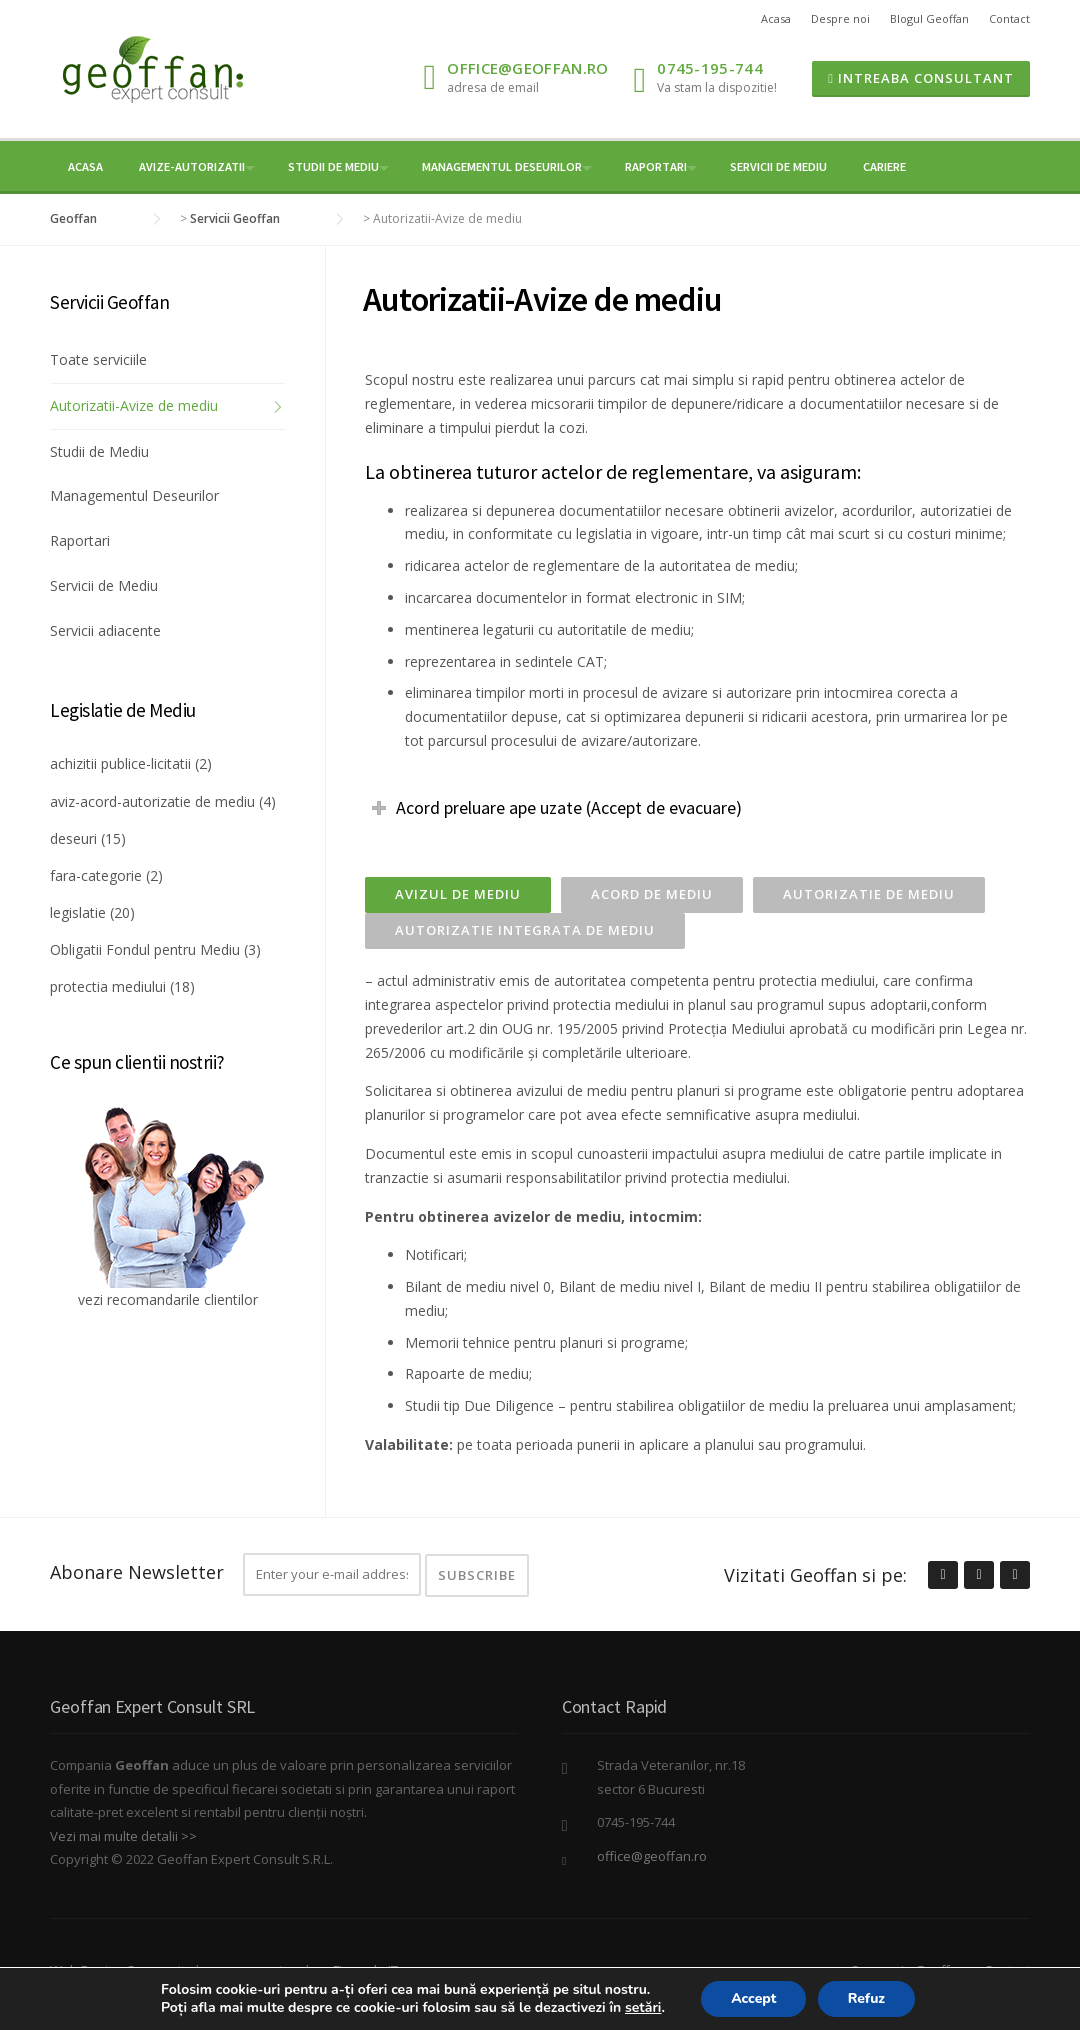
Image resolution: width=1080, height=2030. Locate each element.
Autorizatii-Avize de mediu (134, 405)
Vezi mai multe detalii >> (123, 1836)
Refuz (867, 1998)
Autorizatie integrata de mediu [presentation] (525, 930)
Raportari (656, 166)
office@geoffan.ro (527, 68)
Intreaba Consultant (921, 78)
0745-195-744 (710, 68)
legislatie (78, 912)
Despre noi (840, 18)
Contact (1009, 18)
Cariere (884, 166)
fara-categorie (96, 875)
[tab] (458, 895)
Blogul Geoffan (929, 18)
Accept (753, 1998)
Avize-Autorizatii (192, 166)
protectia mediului (108, 986)
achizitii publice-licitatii (120, 763)
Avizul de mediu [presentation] (458, 894)
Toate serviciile (98, 359)
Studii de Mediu (99, 451)
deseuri (73, 838)
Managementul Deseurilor (502, 166)
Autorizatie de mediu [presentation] (869, 894)
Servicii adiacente (105, 630)
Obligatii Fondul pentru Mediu (145, 949)
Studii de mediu (333, 166)
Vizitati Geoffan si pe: (815, 1575)
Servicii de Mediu (778, 166)
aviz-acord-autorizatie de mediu (152, 801)
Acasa (776, 18)
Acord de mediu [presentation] (652, 894)
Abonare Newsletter (137, 1572)
